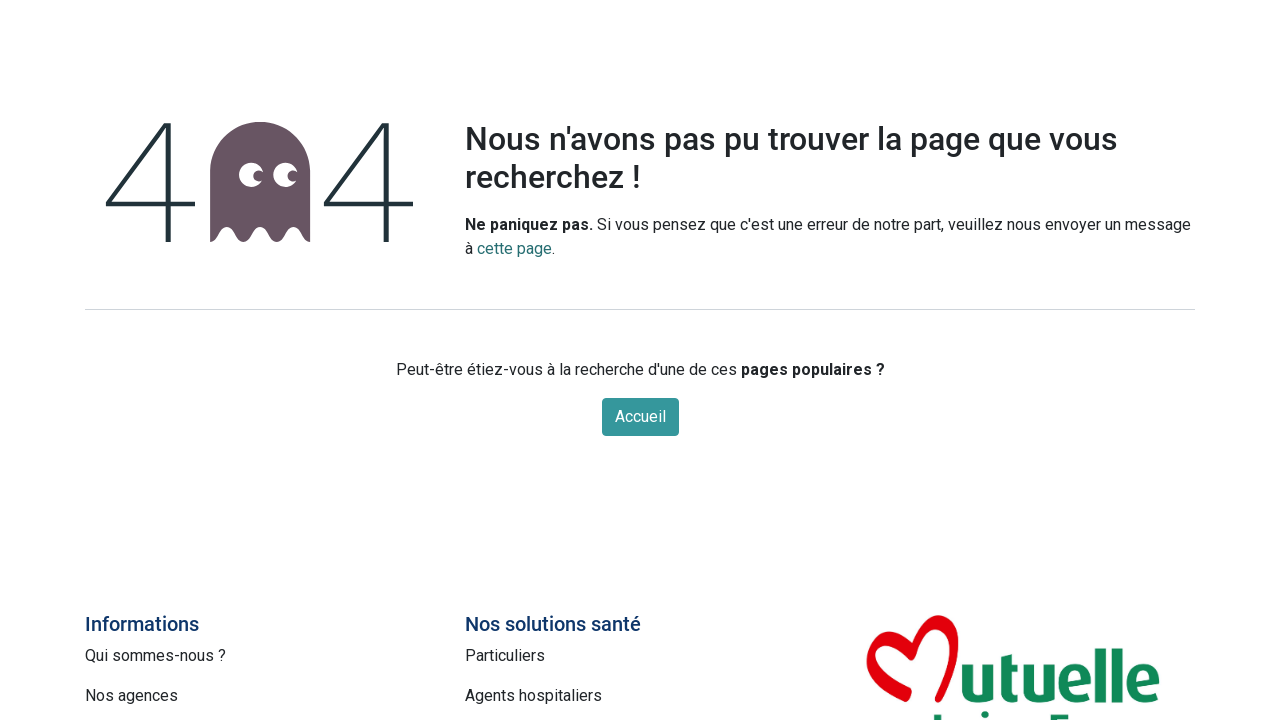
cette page (514, 248)
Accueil (640, 416)
